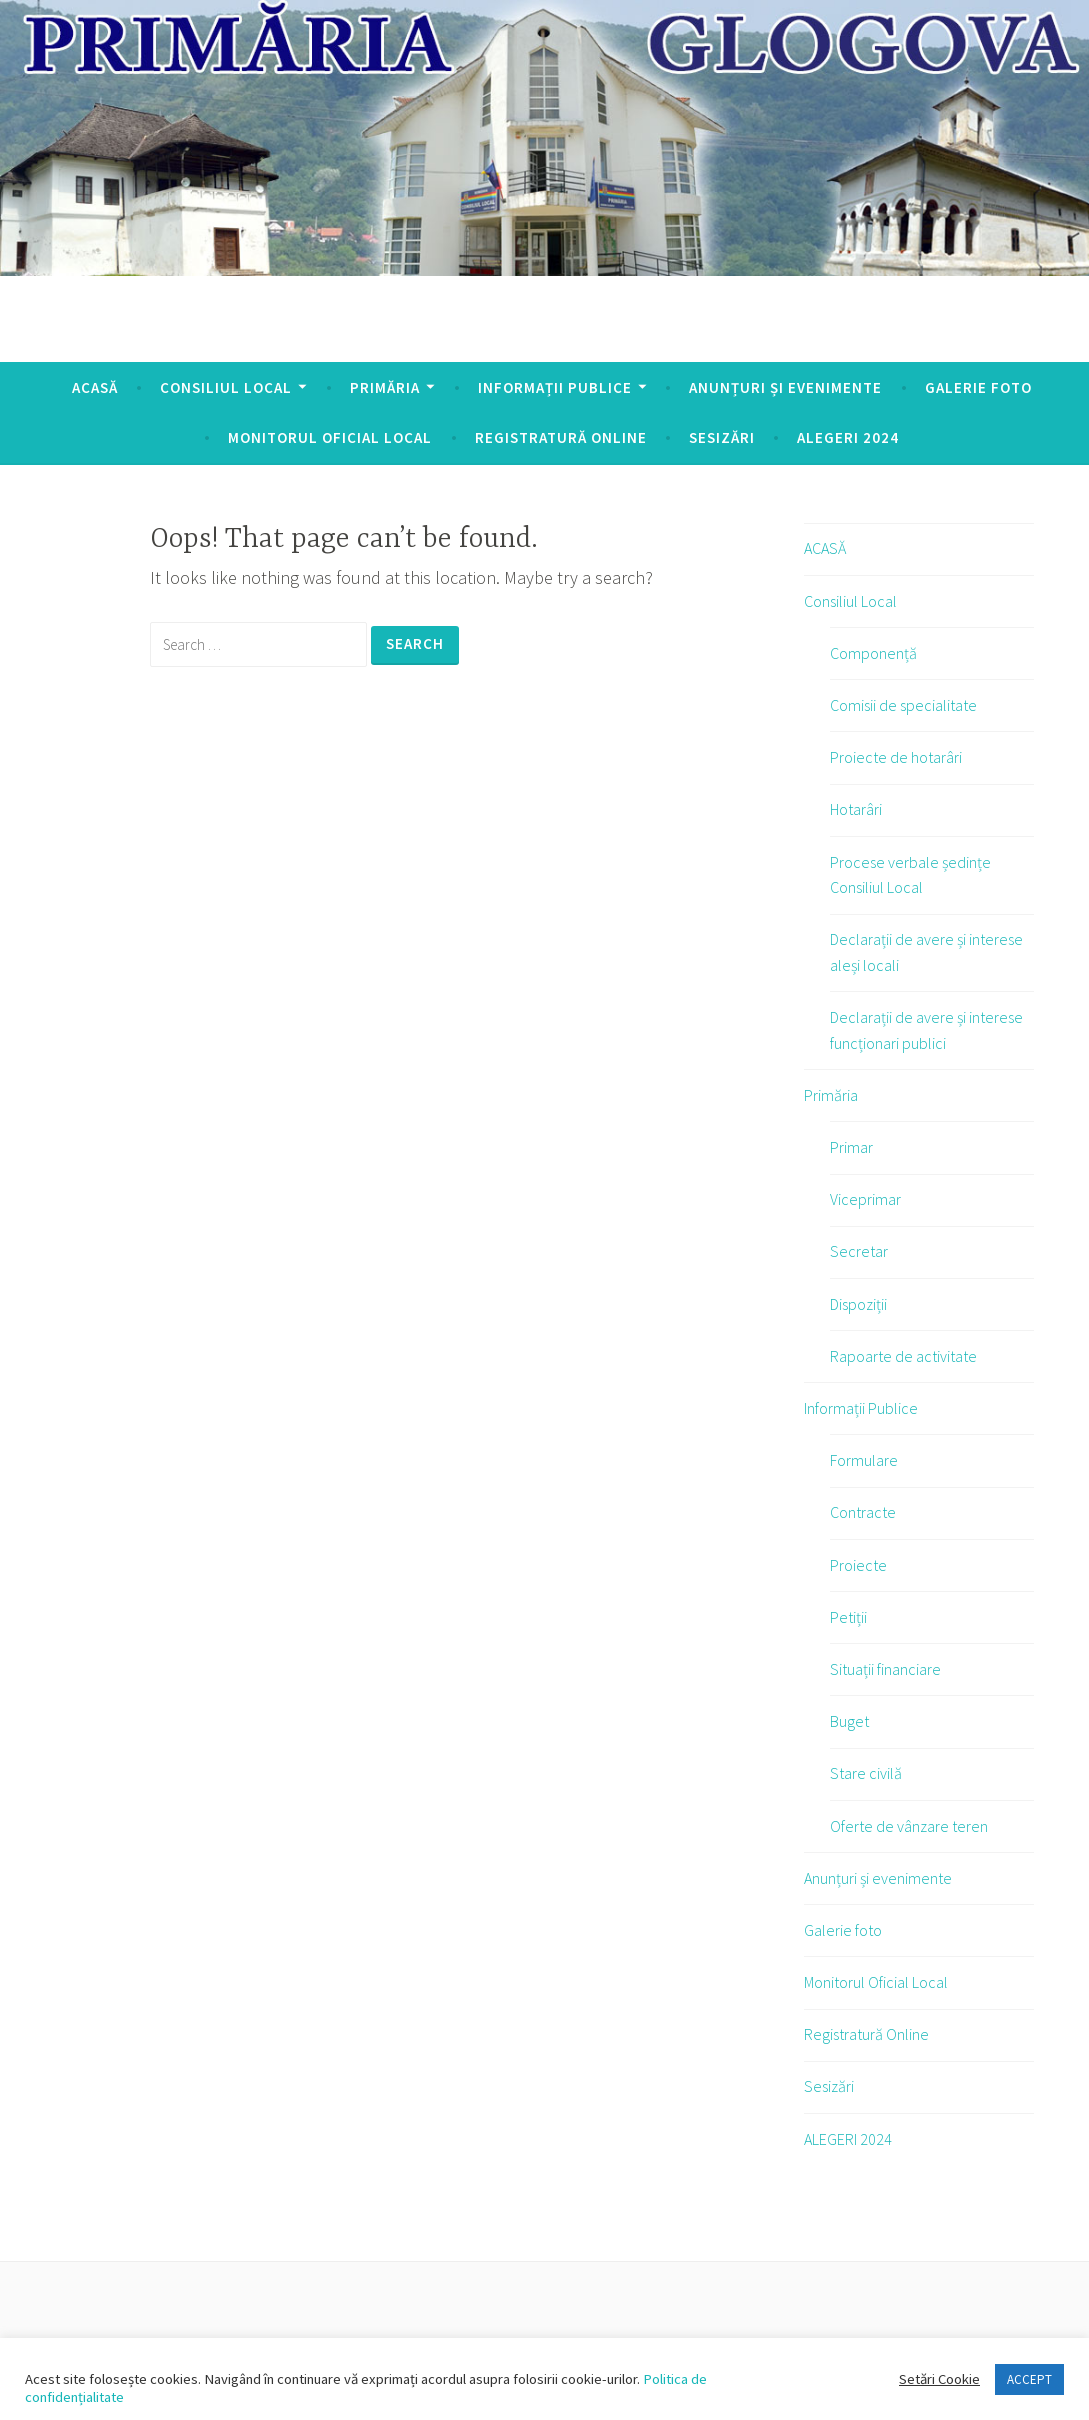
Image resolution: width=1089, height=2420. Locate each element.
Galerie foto (978, 387)
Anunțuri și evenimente (785, 387)
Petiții (848, 1617)
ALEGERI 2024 (848, 437)
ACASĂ (95, 387)
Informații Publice (555, 387)
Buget (849, 1721)
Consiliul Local (226, 387)
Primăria (385, 387)
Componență (873, 653)
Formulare (864, 1460)
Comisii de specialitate (903, 705)
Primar (851, 1147)
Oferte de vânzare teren (909, 1826)
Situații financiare (885, 1669)
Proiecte (858, 1565)
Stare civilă (866, 1773)
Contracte (863, 1512)
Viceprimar (865, 1199)
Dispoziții (858, 1304)
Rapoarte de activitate (903, 1356)
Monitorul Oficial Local (330, 437)
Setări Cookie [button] (939, 2379)
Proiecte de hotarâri (896, 757)
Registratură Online (561, 437)
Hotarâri (856, 809)
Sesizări (722, 437)
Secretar (859, 1251)
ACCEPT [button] (1029, 2379)
